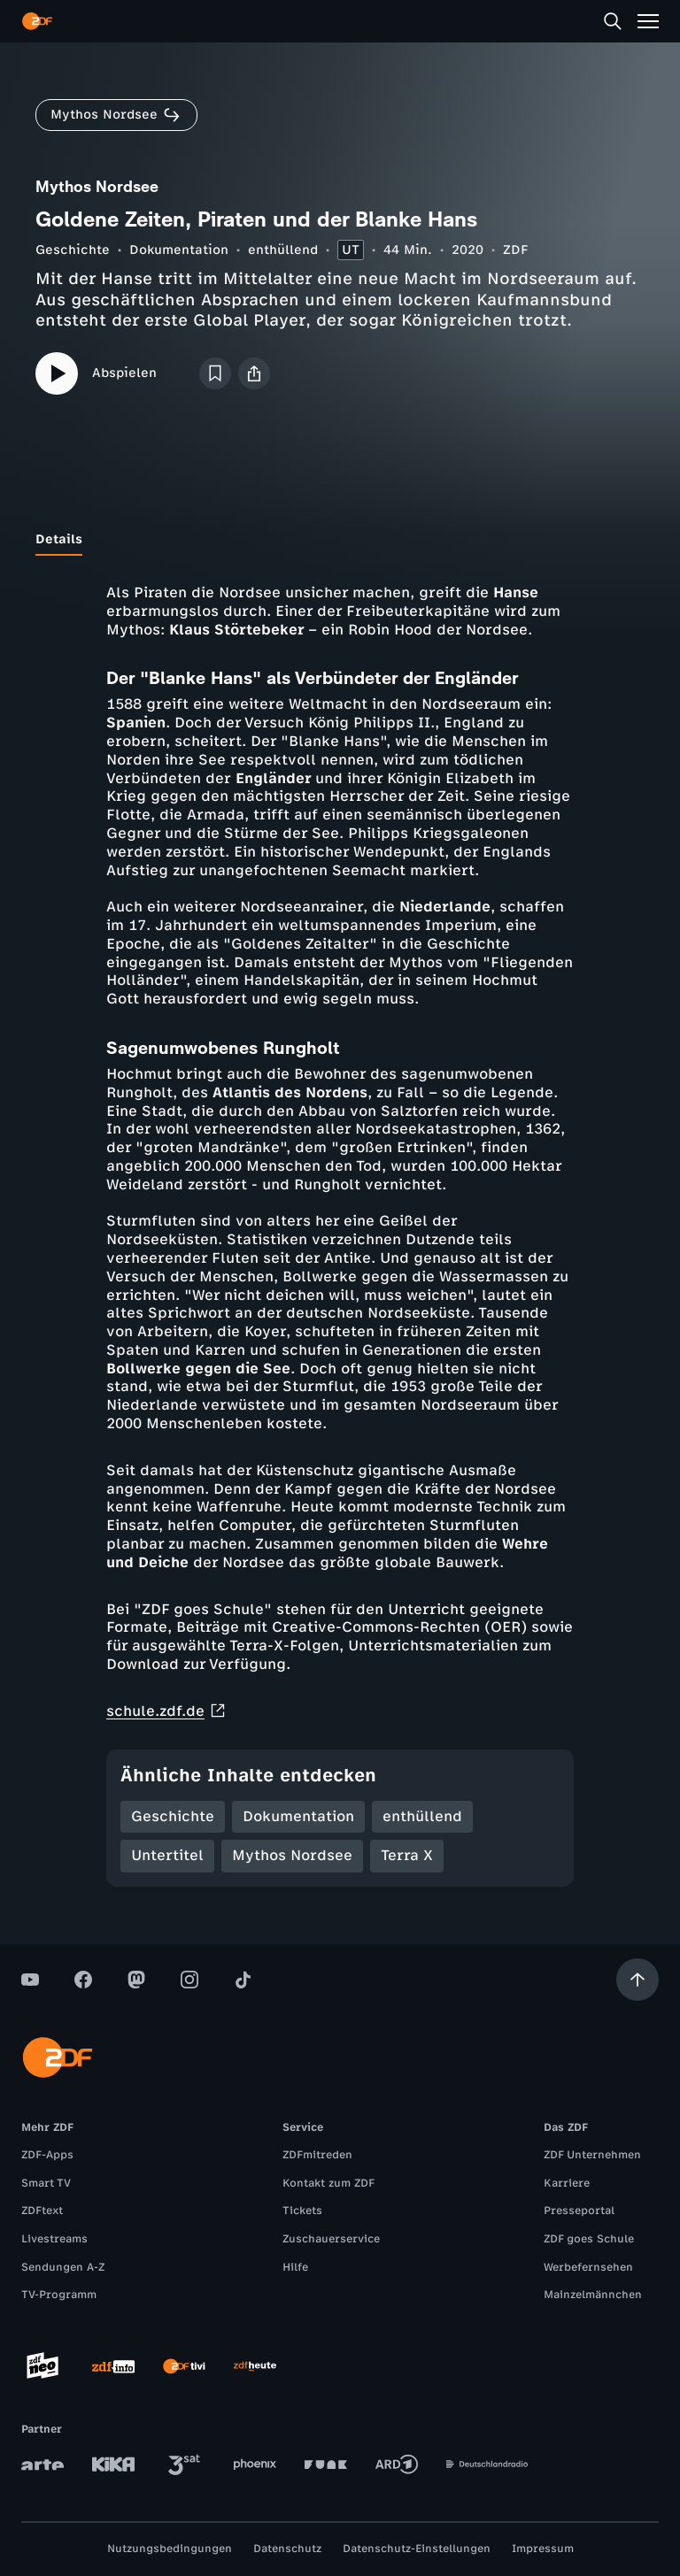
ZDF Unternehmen (592, 2155)
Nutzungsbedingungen (169, 2548)
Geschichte (72, 250)
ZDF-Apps (47, 2155)
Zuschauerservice (331, 2239)
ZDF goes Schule (589, 2239)
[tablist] (340, 540)
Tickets (302, 2210)
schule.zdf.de (166, 1711)
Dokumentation (178, 250)
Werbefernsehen (588, 2267)
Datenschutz (287, 2548)
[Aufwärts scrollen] (637, 1979)
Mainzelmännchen (593, 2294)
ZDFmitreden (317, 2155)
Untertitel (167, 1855)
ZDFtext (42, 2210)
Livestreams (54, 2239)
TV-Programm (59, 2294)
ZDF (515, 250)
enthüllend (283, 250)
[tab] (58, 540)
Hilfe (295, 2267)
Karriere (567, 2183)
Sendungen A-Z (62, 2267)
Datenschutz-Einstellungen (417, 2548)
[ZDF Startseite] (37, 21)
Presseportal (579, 2210)
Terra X (407, 1855)
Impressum (543, 2548)
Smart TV (46, 2183)
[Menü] (648, 21)
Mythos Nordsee (292, 1855)
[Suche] (612, 21)
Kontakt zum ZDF (328, 2183)
